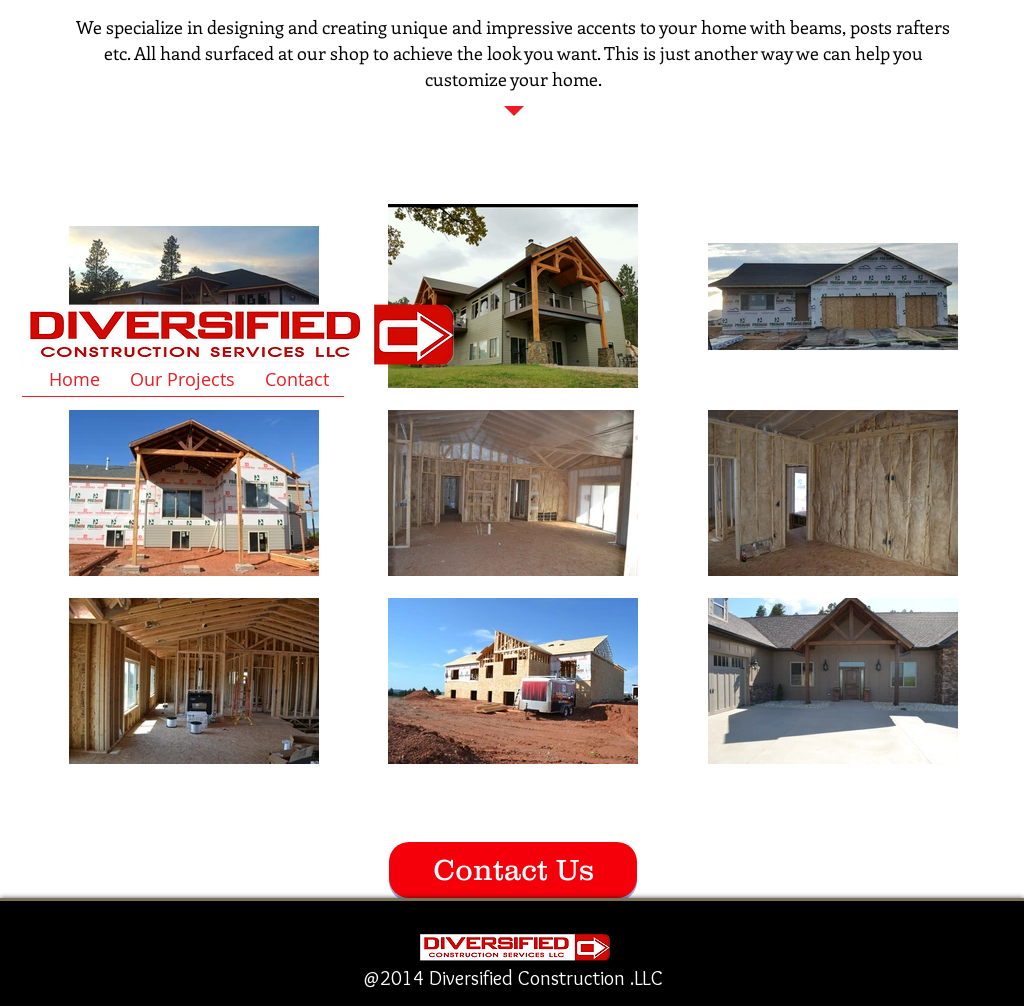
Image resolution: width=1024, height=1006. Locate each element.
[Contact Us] (513, 870)
